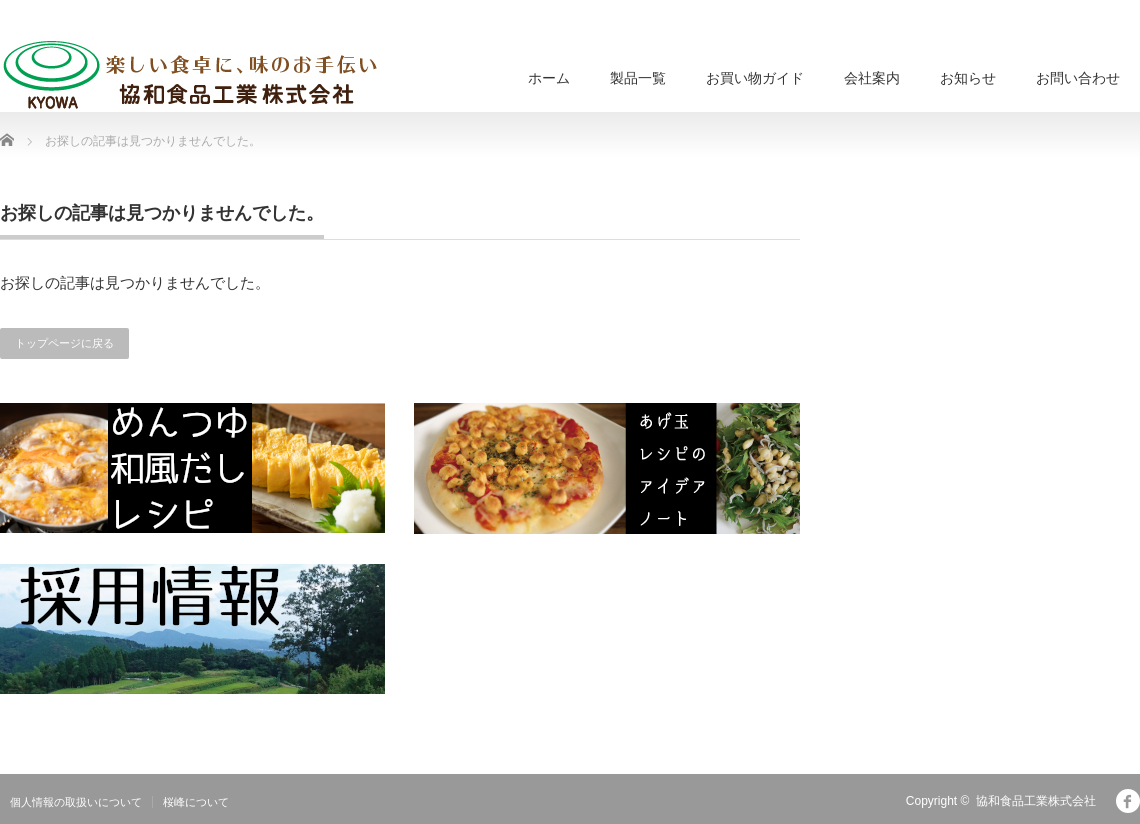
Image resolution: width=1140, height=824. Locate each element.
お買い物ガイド (755, 78)
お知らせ (968, 78)
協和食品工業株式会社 (1036, 801)
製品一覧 (638, 78)
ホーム (549, 78)
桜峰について (196, 802)
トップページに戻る (64, 343)
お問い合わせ (1078, 78)
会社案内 (872, 78)
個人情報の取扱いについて (76, 802)
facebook (1128, 801)
